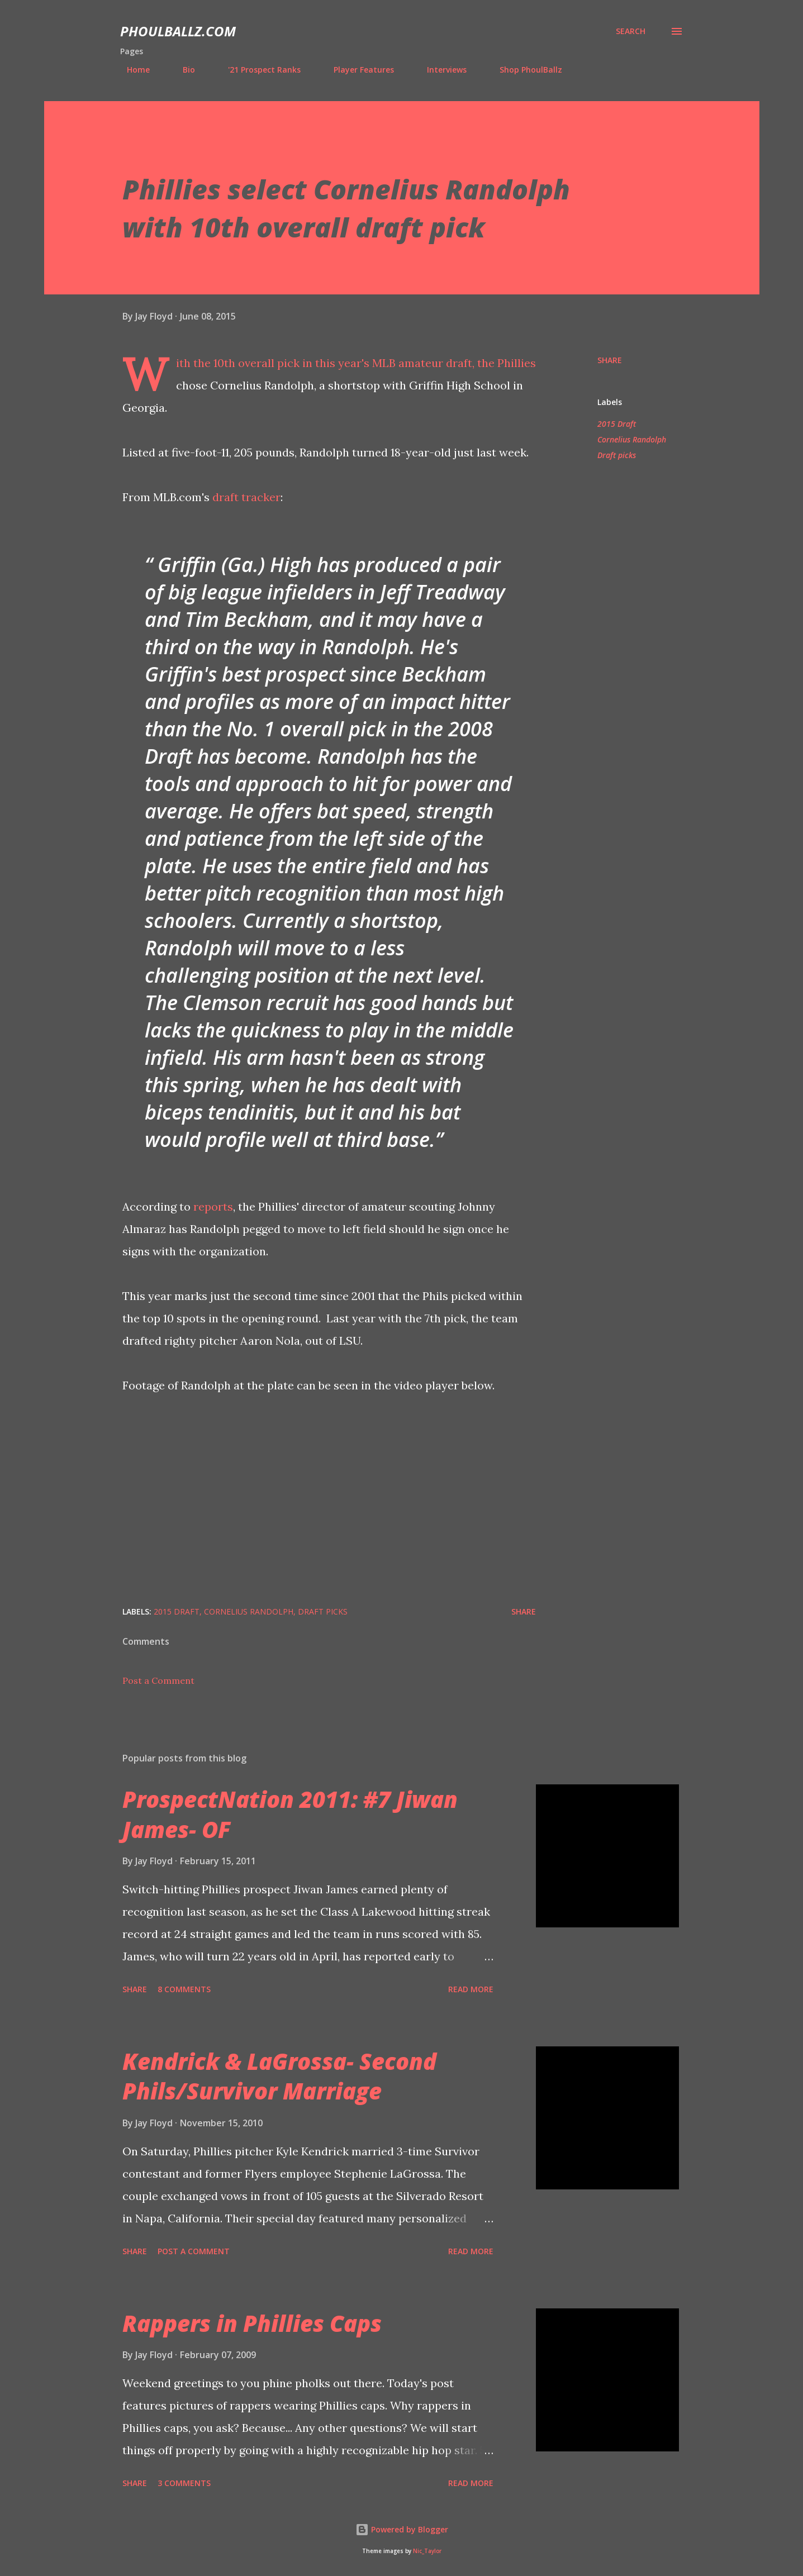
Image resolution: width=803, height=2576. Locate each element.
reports (213, 1206)
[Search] (630, 31)
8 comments (184, 1989)
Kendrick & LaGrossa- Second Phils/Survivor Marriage (279, 2076)
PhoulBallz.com (178, 31)
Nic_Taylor (427, 2551)
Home (131, 69)
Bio (182, 69)
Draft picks (616, 455)
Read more (470, 1989)
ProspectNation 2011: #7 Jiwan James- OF (290, 1814)
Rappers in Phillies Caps (252, 2323)
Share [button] (609, 360)
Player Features (357, 69)
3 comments (184, 2483)
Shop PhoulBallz (524, 69)
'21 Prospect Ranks (257, 69)
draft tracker (246, 497)
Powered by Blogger (401, 2529)
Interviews (440, 69)
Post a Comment (158, 1680)
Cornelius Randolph (631, 439)
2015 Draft (616, 423)
